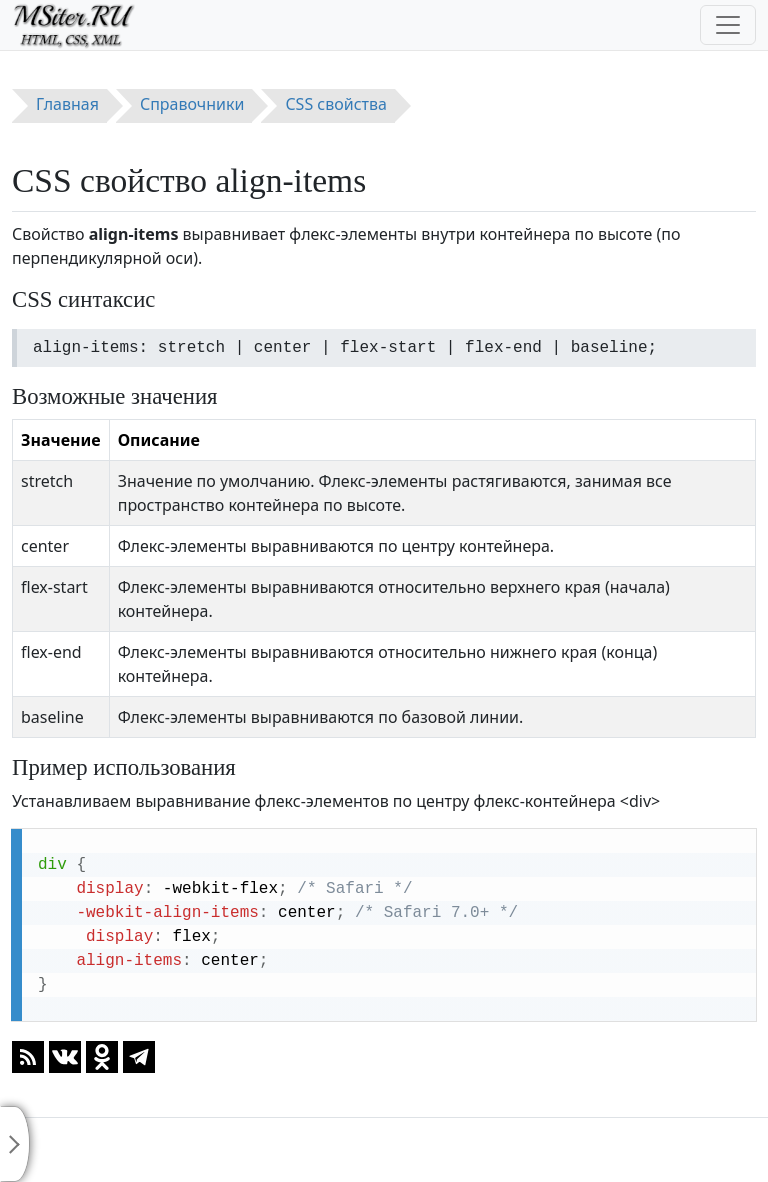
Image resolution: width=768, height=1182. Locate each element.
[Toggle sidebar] (15, 1144)
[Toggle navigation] (728, 25)
